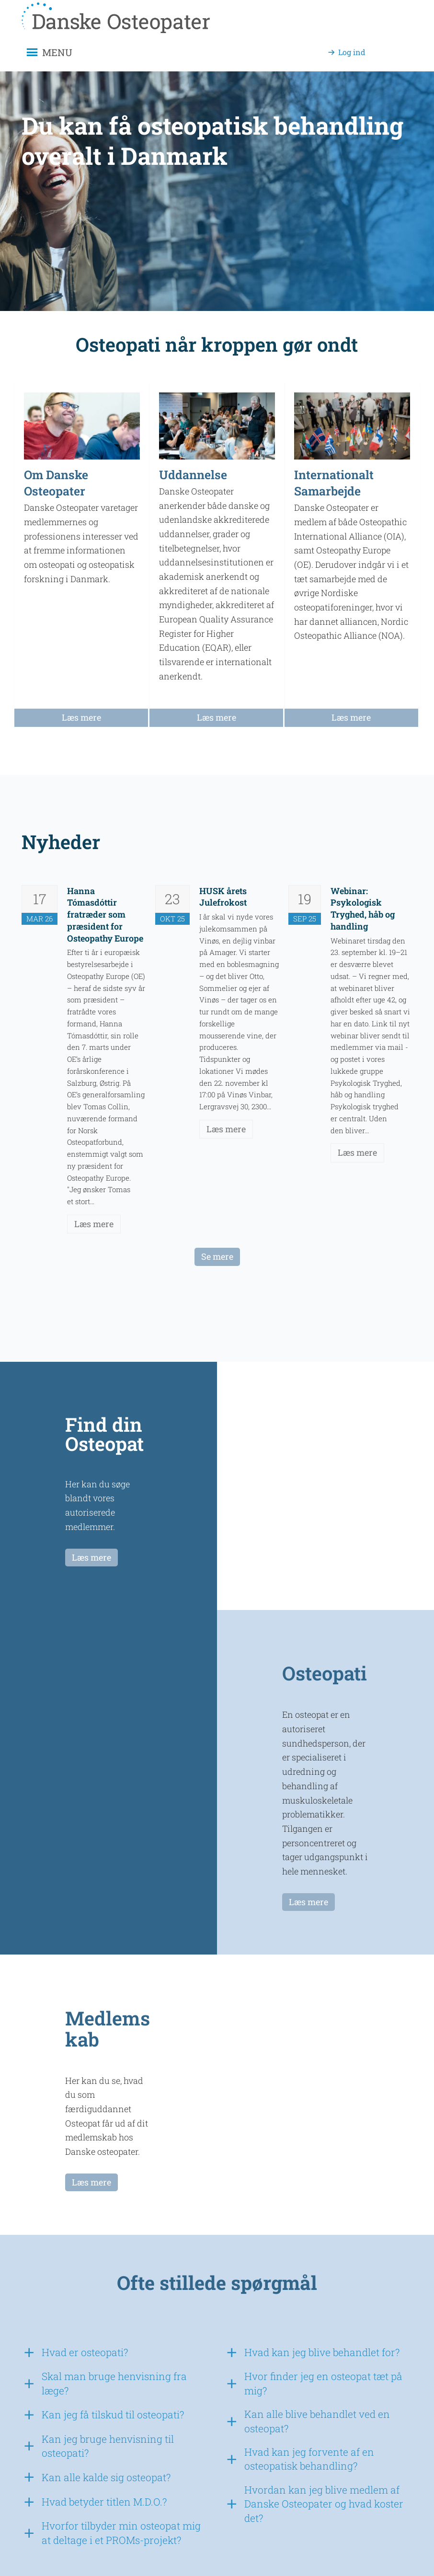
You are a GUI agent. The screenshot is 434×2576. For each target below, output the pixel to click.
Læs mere (94, 1224)
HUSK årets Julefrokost (223, 896)
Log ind (351, 52)
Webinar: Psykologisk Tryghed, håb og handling (363, 908)
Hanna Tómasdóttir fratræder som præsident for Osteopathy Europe (105, 914)
